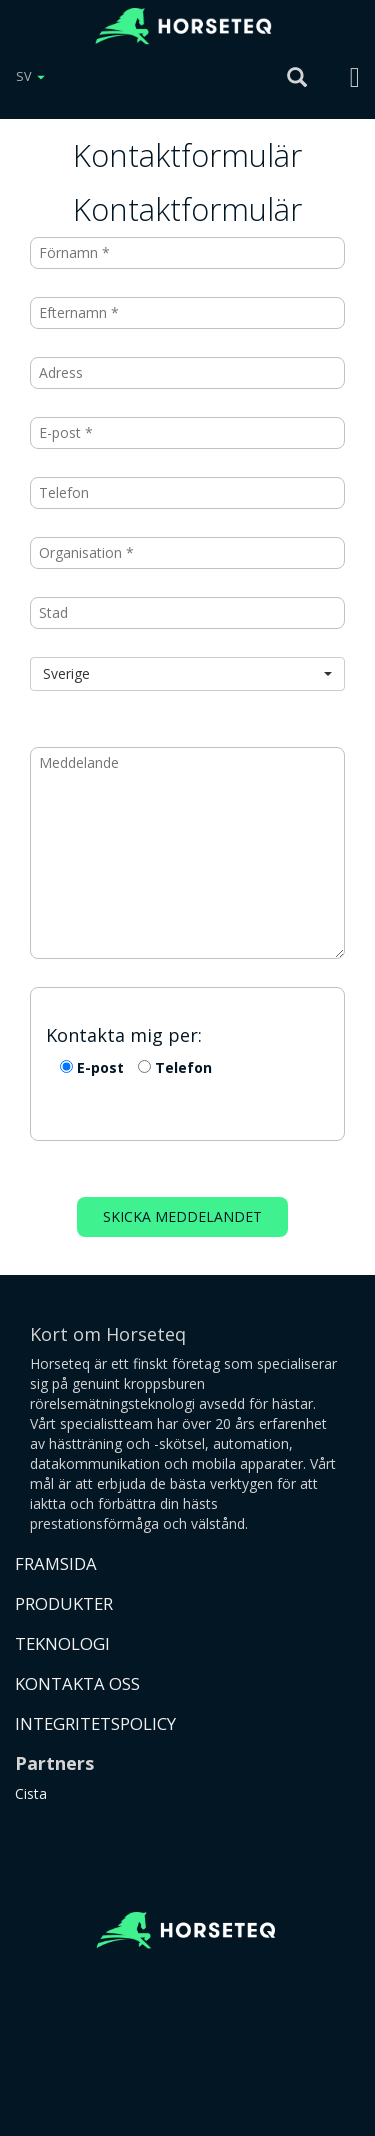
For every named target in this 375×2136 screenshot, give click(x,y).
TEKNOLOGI (62, 1643)
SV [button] (30, 76)
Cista (31, 1793)
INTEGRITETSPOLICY (95, 1723)
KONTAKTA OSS (77, 1683)
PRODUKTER (64, 1603)
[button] (187, 674)
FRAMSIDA (56, 1563)
